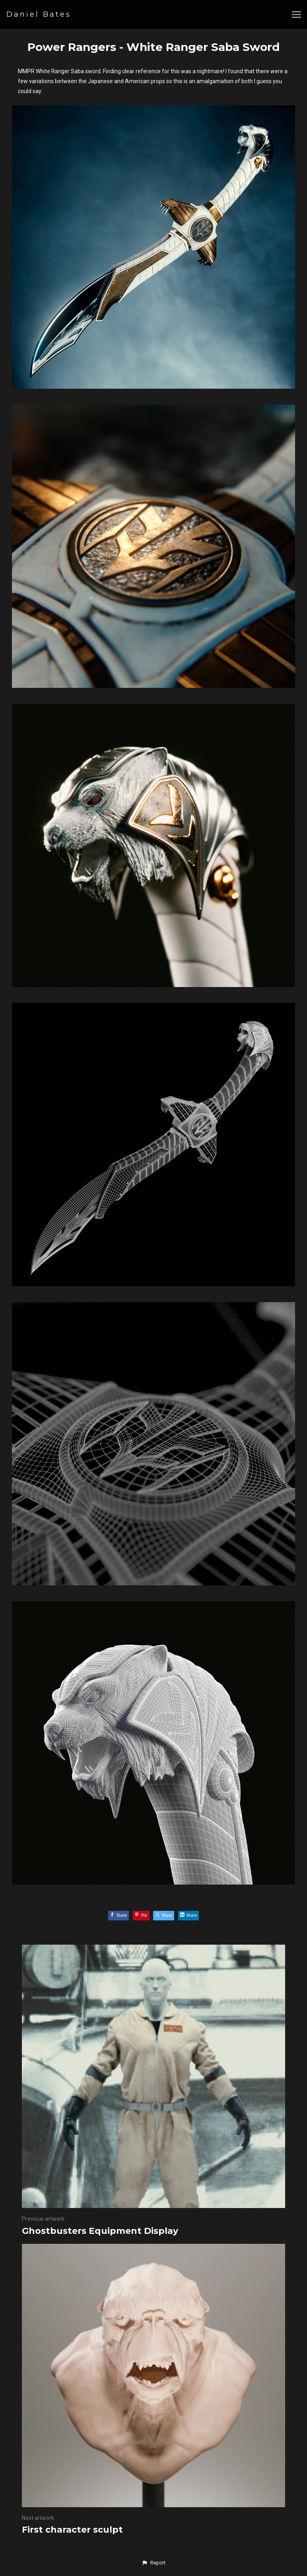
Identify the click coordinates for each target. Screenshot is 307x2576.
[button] (153, 2562)
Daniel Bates (38, 14)
